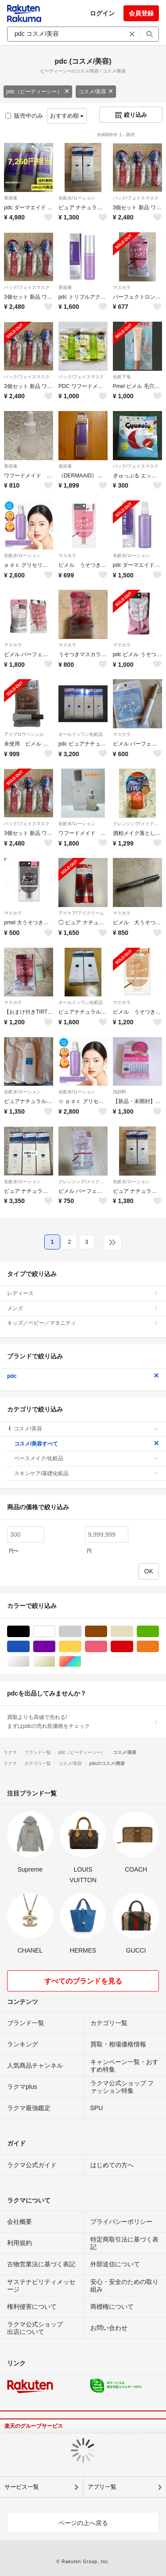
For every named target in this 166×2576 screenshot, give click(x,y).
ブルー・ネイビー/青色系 (29, 1646)
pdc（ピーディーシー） (37, 91)
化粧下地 (122, 376)
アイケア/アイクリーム (81, 913)
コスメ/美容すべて (86, 1444)
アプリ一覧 (102, 2487)
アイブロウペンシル (24, 734)
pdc (83, 1376)
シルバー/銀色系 (29, 1661)
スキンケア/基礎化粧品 (86, 1473)
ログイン (102, 13)
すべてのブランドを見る (83, 1981)
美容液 (10, 198)
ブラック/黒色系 (29, 1631)
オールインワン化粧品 (80, 734)
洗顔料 (119, 1091)
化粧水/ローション (76, 198)
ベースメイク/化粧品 (86, 1458)
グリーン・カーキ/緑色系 (158, 1631)
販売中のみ (24, 115)
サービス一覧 (21, 2487)
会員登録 (141, 13)
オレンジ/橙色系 (158, 1646)
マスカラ (122, 287)
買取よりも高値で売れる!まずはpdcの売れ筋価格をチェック (83, 1721)
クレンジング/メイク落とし (137, 823)
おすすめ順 (67, 115)
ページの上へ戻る (83, 2522)
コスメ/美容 (95, 91)
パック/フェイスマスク (135, 198)
